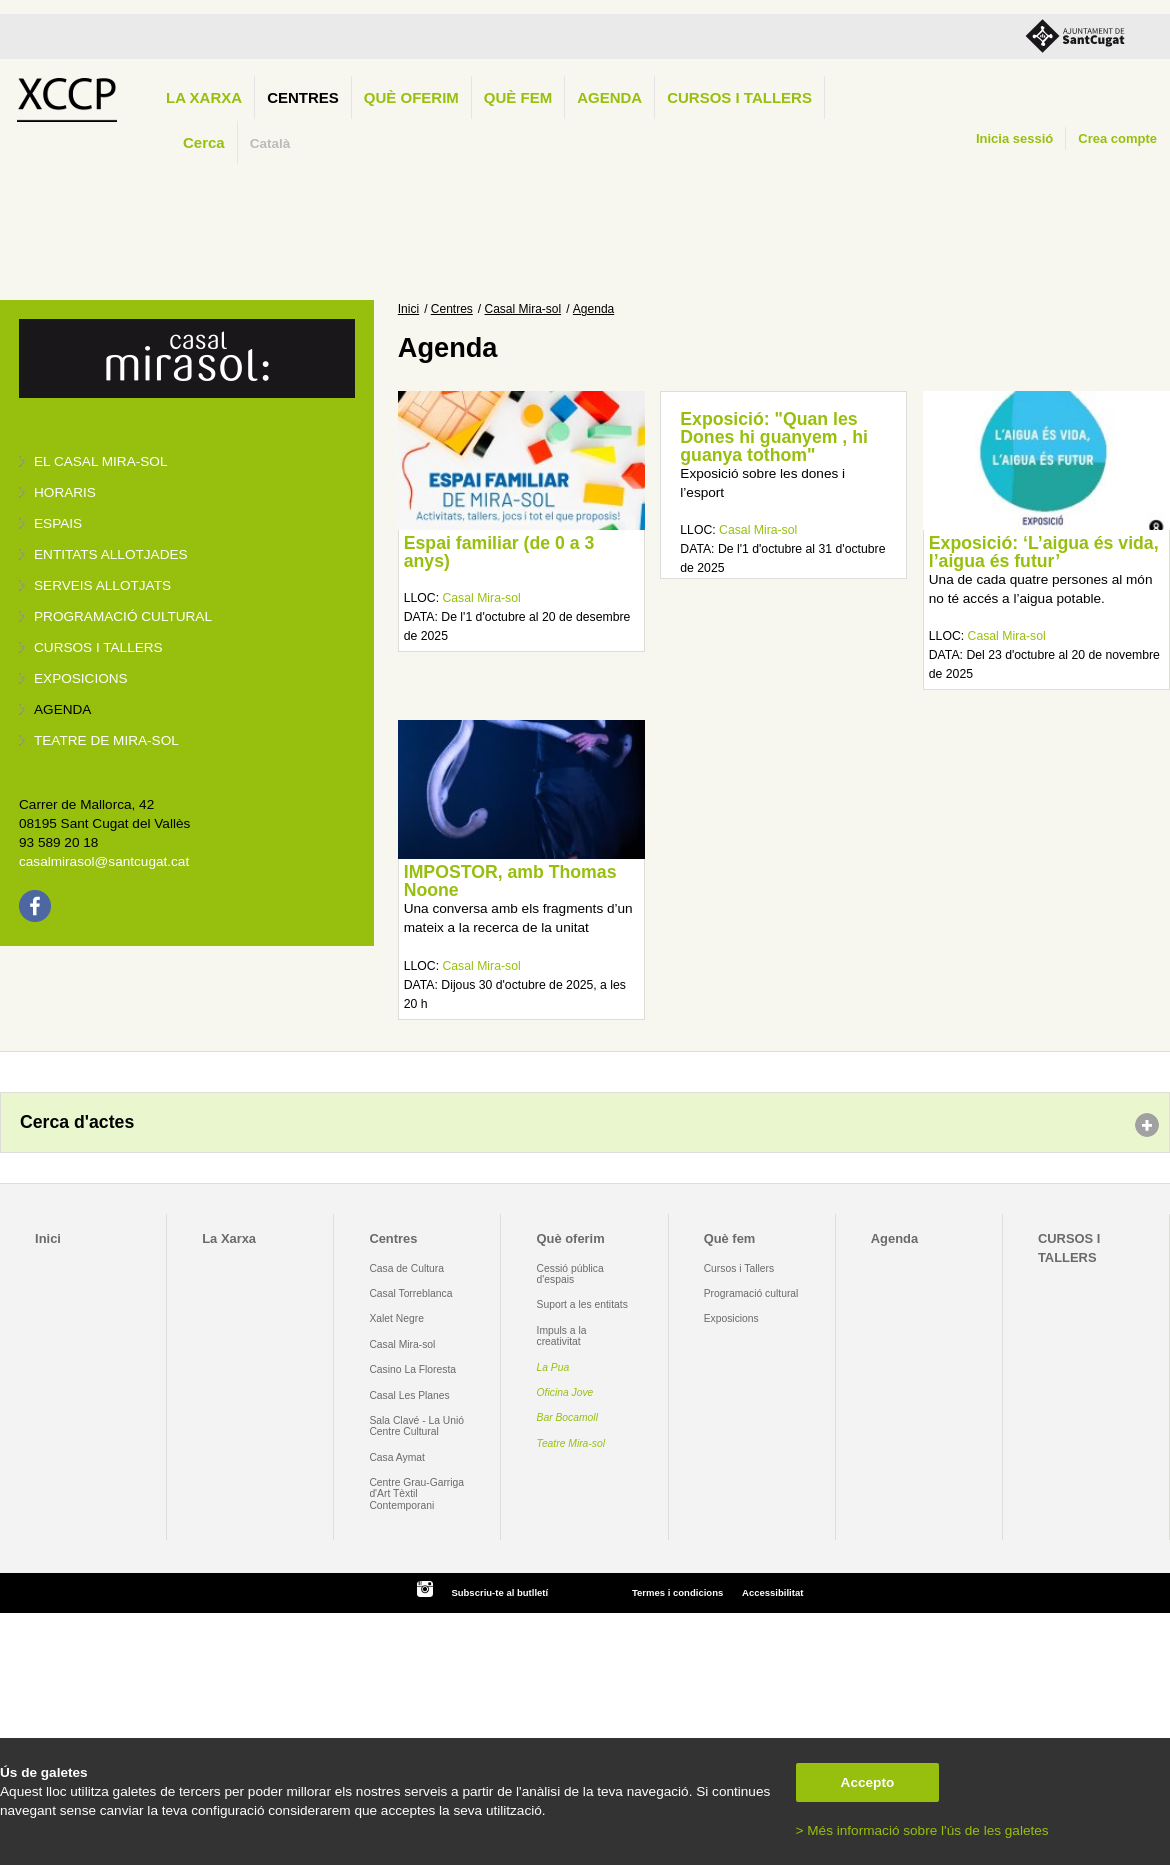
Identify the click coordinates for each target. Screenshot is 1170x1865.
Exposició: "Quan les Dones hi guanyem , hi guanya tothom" (774, 436)
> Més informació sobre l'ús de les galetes (922, 1830)
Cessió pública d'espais (570, 1274)
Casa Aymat (397, 1457)
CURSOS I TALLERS (739, 97)
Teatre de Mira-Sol (106, 740)
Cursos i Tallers (739, 1268)
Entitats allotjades (111, 554)
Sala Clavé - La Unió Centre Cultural (416, 1426)
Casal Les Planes (409, 1395)
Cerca (204, 142)
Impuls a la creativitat (562, 1336)
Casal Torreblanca (410, 1293)
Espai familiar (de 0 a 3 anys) (499, 552)
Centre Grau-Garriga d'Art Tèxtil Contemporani (416, 1494)
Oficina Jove (565, 1392)
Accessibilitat (772, 1592)
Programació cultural (123, 616)
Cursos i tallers (98, 647)
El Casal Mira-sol (100, 461)
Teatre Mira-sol (571, 1443)
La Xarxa (204, 97)
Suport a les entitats (582, 1304)
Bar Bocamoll (567, 1417)
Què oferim (411, 97)
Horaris (65, 492)
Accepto (868, 1782)
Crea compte (1117, 138)
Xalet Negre (396, 1318)
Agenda (609, 97)
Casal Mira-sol (523, 309)
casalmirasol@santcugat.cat (104, 861)
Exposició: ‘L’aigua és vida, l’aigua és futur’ (1044, 552)
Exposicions (81, 678)
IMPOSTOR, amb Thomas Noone (510, 881)
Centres (303, 97)
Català (270, 143)
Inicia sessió (1014, 138)
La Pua (553, 1367)
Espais (58, 523)
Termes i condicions (677, 1592)
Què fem (518, 97)
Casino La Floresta (412, 1369)
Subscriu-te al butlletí (499, 1592)
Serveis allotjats (102, 585)
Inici (408, 309)
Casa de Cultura (406, 1268)
